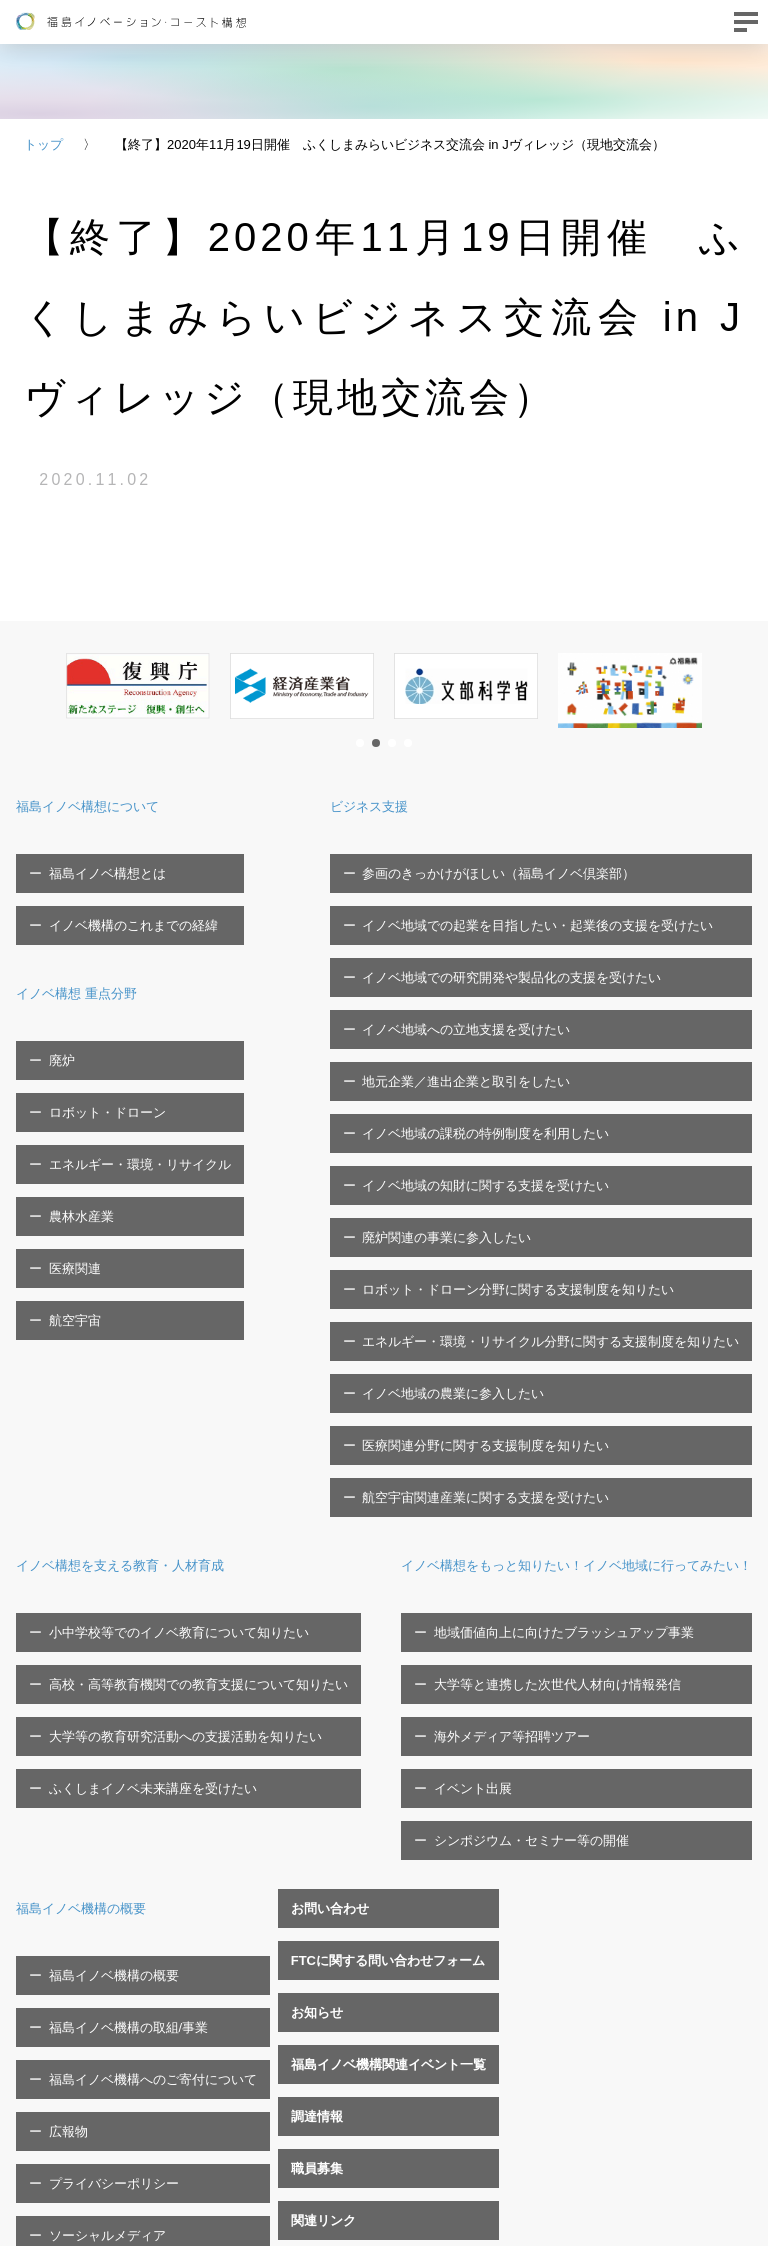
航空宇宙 (62, 1163)
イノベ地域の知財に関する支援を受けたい (498, 1049)
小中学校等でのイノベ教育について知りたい (166, 1351)
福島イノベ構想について (104, 805)
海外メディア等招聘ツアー (114, 1621)
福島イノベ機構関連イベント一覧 (113, 1855)
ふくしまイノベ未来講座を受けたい (140, 1444)
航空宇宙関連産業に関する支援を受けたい (498, 1236)
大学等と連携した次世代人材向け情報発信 (159, 1590)
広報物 (563, 1652)
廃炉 (49, 1008)
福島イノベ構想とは (94, 862)
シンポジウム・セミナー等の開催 (133, 1683)
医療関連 (62, 1132)
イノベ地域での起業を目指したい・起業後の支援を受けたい (550, 893)
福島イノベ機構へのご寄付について (648, 1621)
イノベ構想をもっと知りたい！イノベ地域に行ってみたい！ (232, 1501)
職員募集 (42, 1917)
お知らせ (42, 1824)
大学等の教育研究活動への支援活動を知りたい (172, 1413)
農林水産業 (68, 1101)
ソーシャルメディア (602, 1714)
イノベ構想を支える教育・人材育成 (144, 1294)
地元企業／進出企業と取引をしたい (479, 987)
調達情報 (42, 1886)
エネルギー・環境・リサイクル (127, 1070)
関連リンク (48, 1949)
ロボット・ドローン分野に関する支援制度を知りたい (531, 1112)
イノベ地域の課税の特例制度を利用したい (498, 1018)
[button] (360, 743)
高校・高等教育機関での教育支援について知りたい (185, 1382)
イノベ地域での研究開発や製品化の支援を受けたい (524, 925)
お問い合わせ (55, 1761)
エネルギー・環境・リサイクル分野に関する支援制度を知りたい (563, 1143)
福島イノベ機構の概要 (605, 1501)
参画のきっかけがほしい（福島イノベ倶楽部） (511, 862)
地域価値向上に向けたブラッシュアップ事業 (166, 1558)
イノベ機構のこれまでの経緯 (120, 893)
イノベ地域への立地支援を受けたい (479, 956)
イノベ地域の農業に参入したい (466, 1174)
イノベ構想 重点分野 (90, 951)
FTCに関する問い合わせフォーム (113, 1793)
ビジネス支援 (404, 805)
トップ (43, 144)
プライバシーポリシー (609, 1683)
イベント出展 (75, 1652)
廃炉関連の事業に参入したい (459, 1080)
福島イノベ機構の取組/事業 (624, 1590)
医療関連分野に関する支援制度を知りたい (498, 1205)
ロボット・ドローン (94, 1039)
